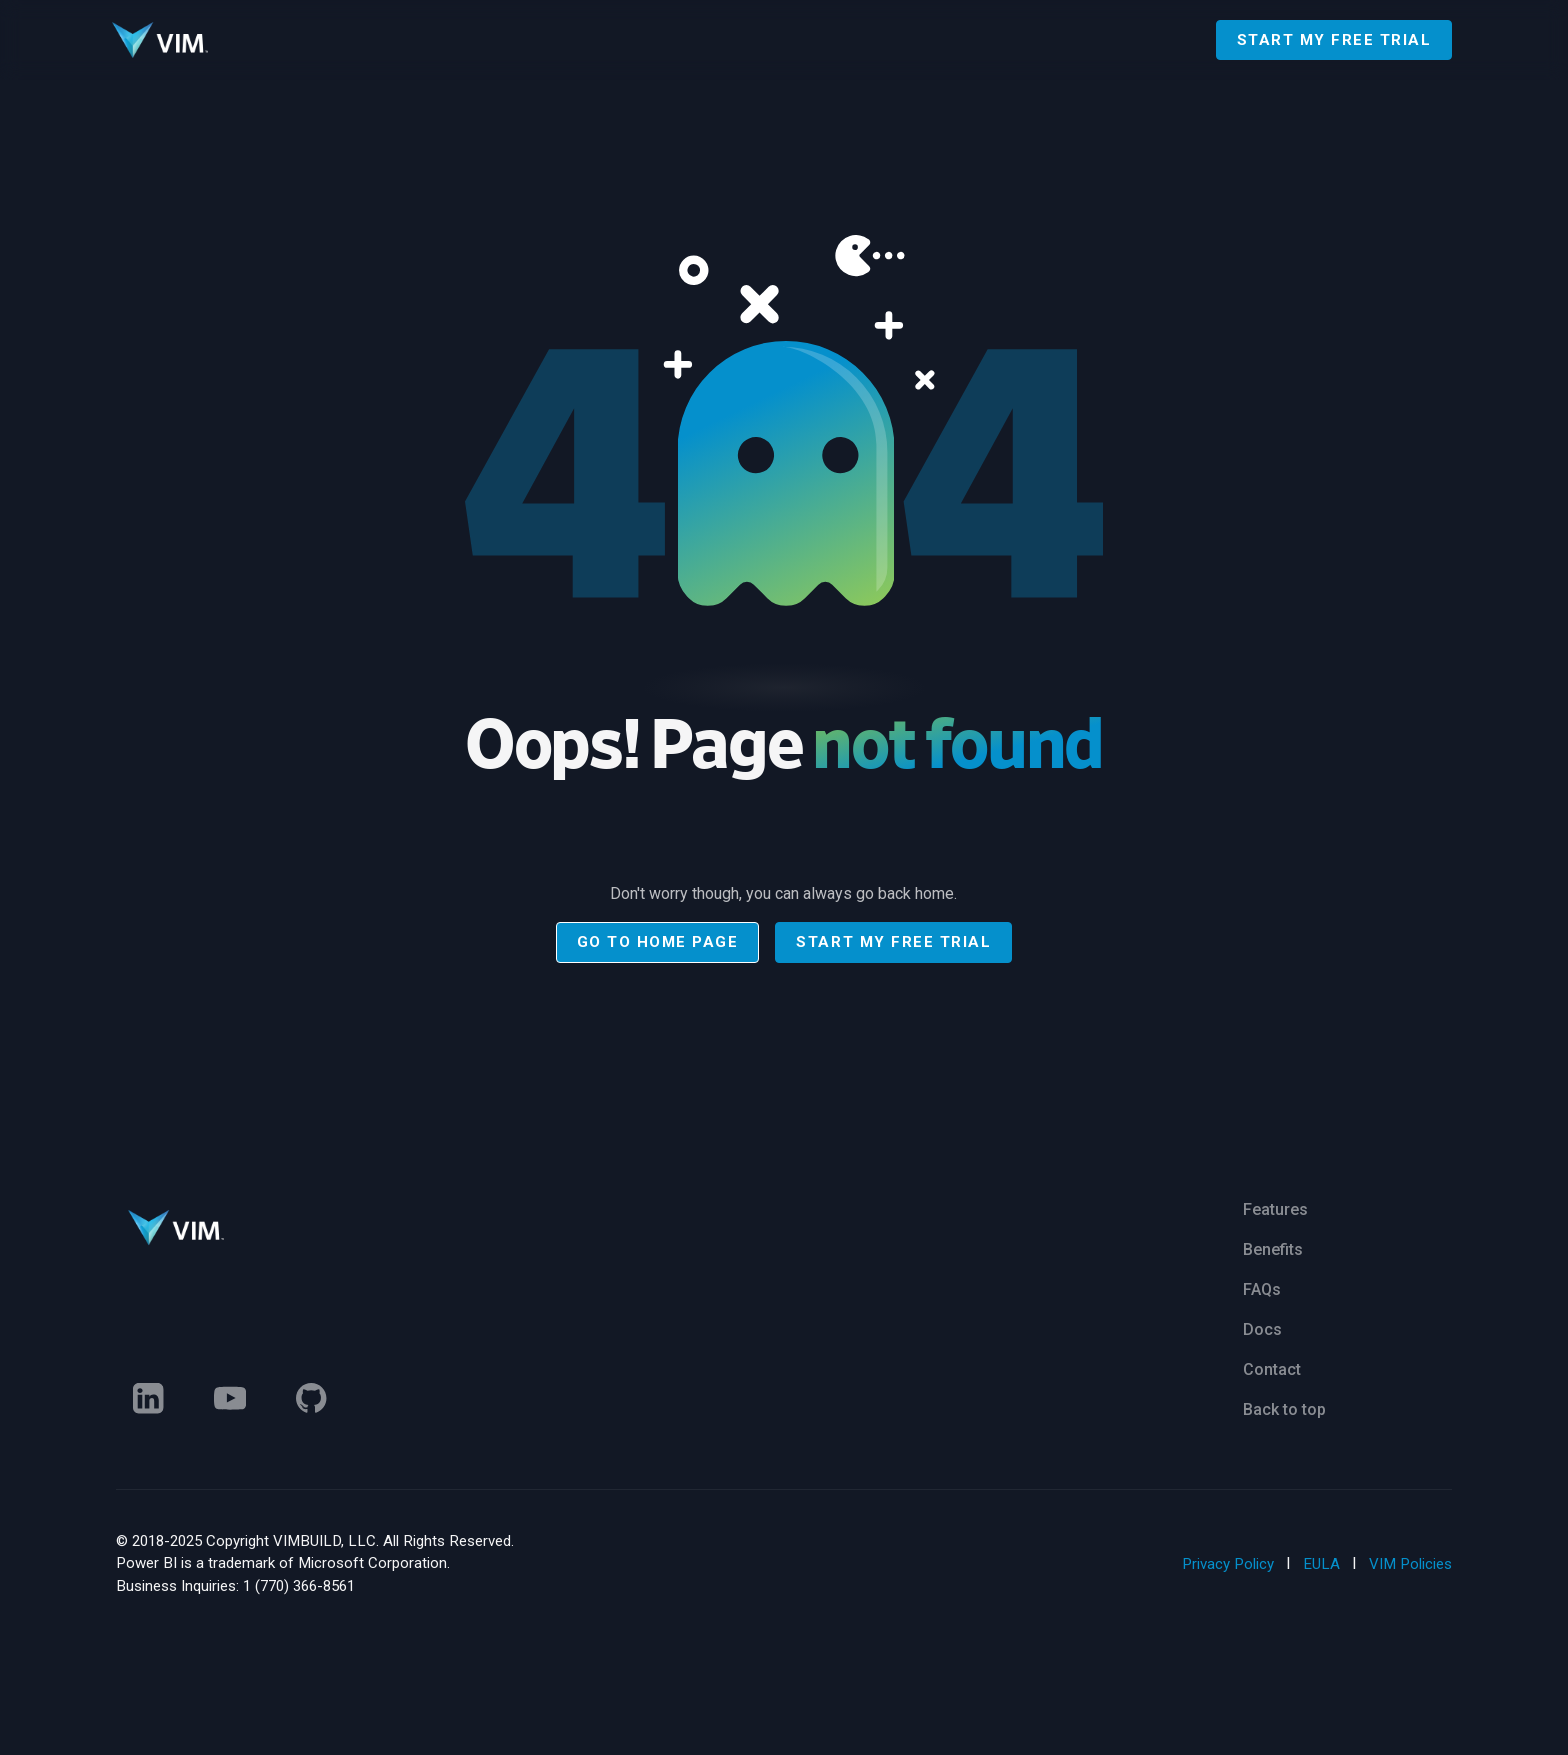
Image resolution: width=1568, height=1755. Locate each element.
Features (1275, 1209)
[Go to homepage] (160, 40)
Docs (1262, 1329)
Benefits (1273, 1249)
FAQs (1262, 1289)
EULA (1321, 1564)
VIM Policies (1410, 1564)
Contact (1272, 1369)
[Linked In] (148, 1398)
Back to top (1284, 1409)
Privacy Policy (1228, 1564)
